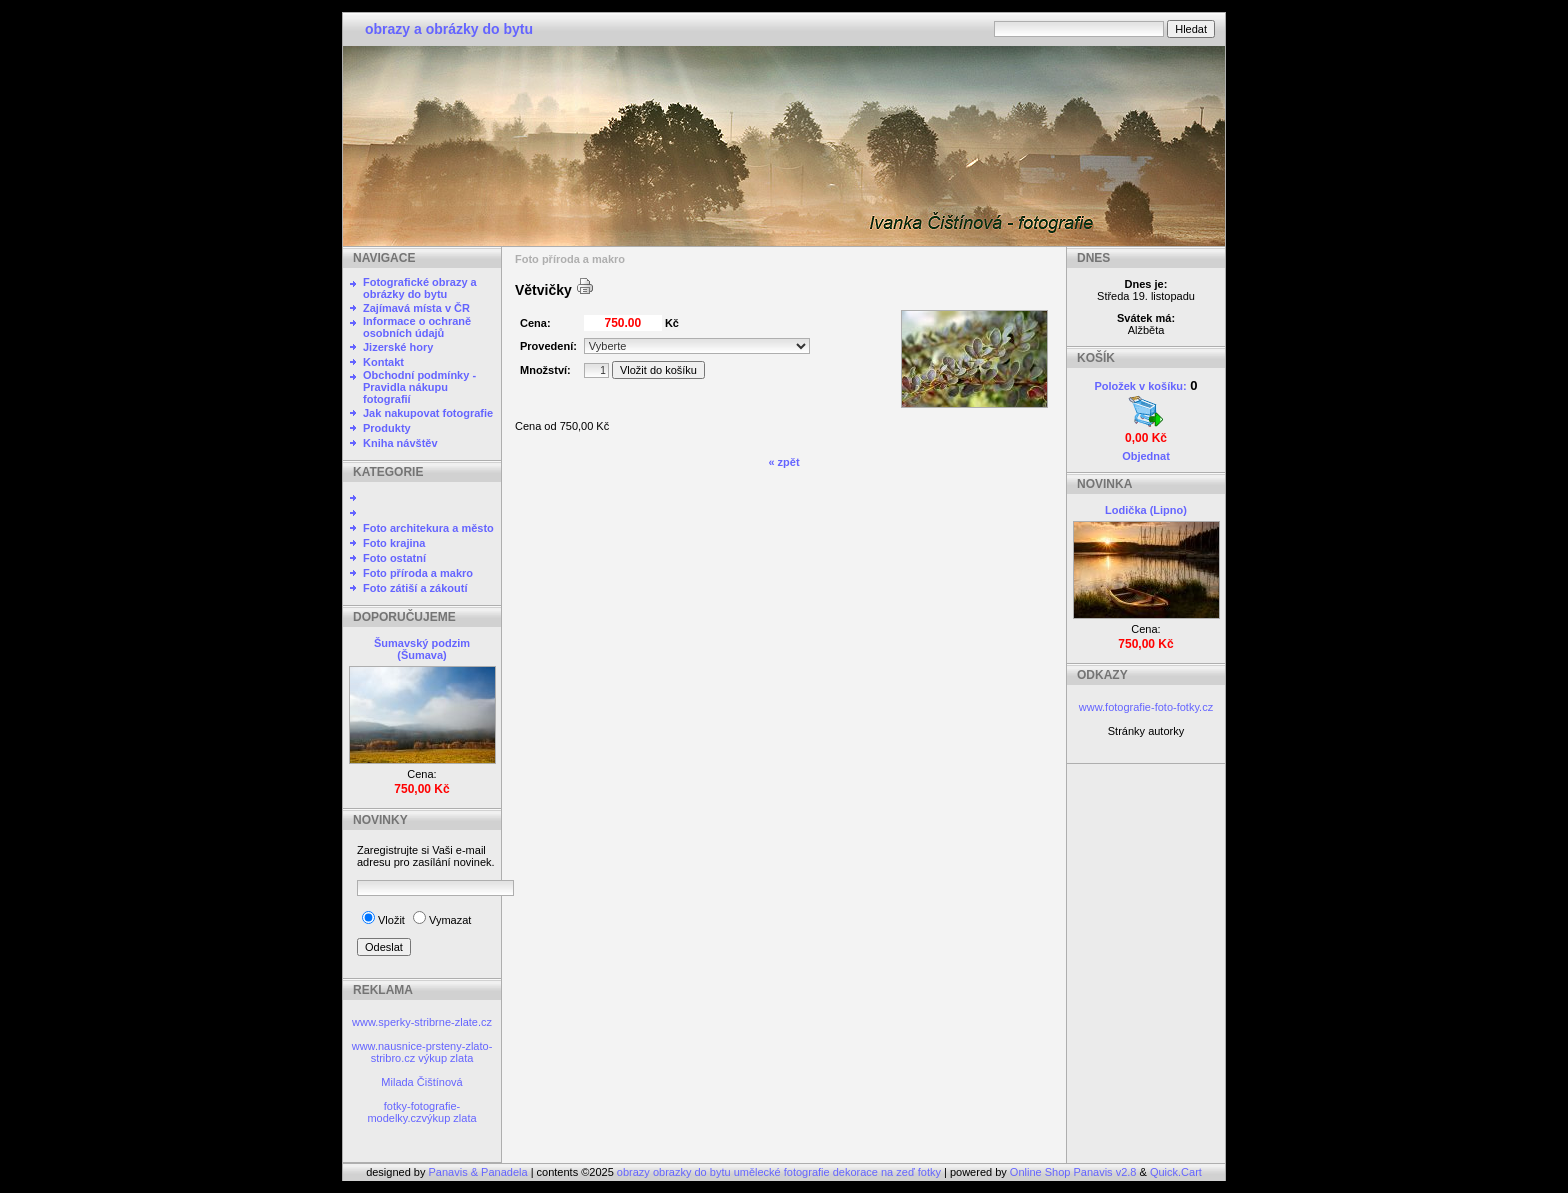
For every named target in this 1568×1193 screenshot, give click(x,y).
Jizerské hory (398, 347)
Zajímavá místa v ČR (416, 308)
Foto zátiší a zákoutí (415, 588)
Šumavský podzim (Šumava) (422, 649)
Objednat (1146, 456)
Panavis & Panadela (480, 1172)
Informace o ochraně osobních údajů (417, 327)
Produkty (387, 428)
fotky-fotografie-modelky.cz (413, 1112)
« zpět (783, 462)
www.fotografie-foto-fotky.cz (1146, 707)
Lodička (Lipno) (1146, 510)
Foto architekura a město (428, 528)
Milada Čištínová (421, 1082)
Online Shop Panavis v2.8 (1073, 1172)
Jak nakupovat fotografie (428, 413)
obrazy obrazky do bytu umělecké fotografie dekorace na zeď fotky (780, 1172)
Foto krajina (394, 543)
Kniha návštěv (400, 443)
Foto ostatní (394, 558)
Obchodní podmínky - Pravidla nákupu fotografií (419, 387)
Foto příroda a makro (418, 573)
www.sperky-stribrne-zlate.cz (422, 1022)
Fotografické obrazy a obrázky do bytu (420, 288)
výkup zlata (445, 1058)
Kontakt (383, 362)
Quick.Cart (1176, 1172)
